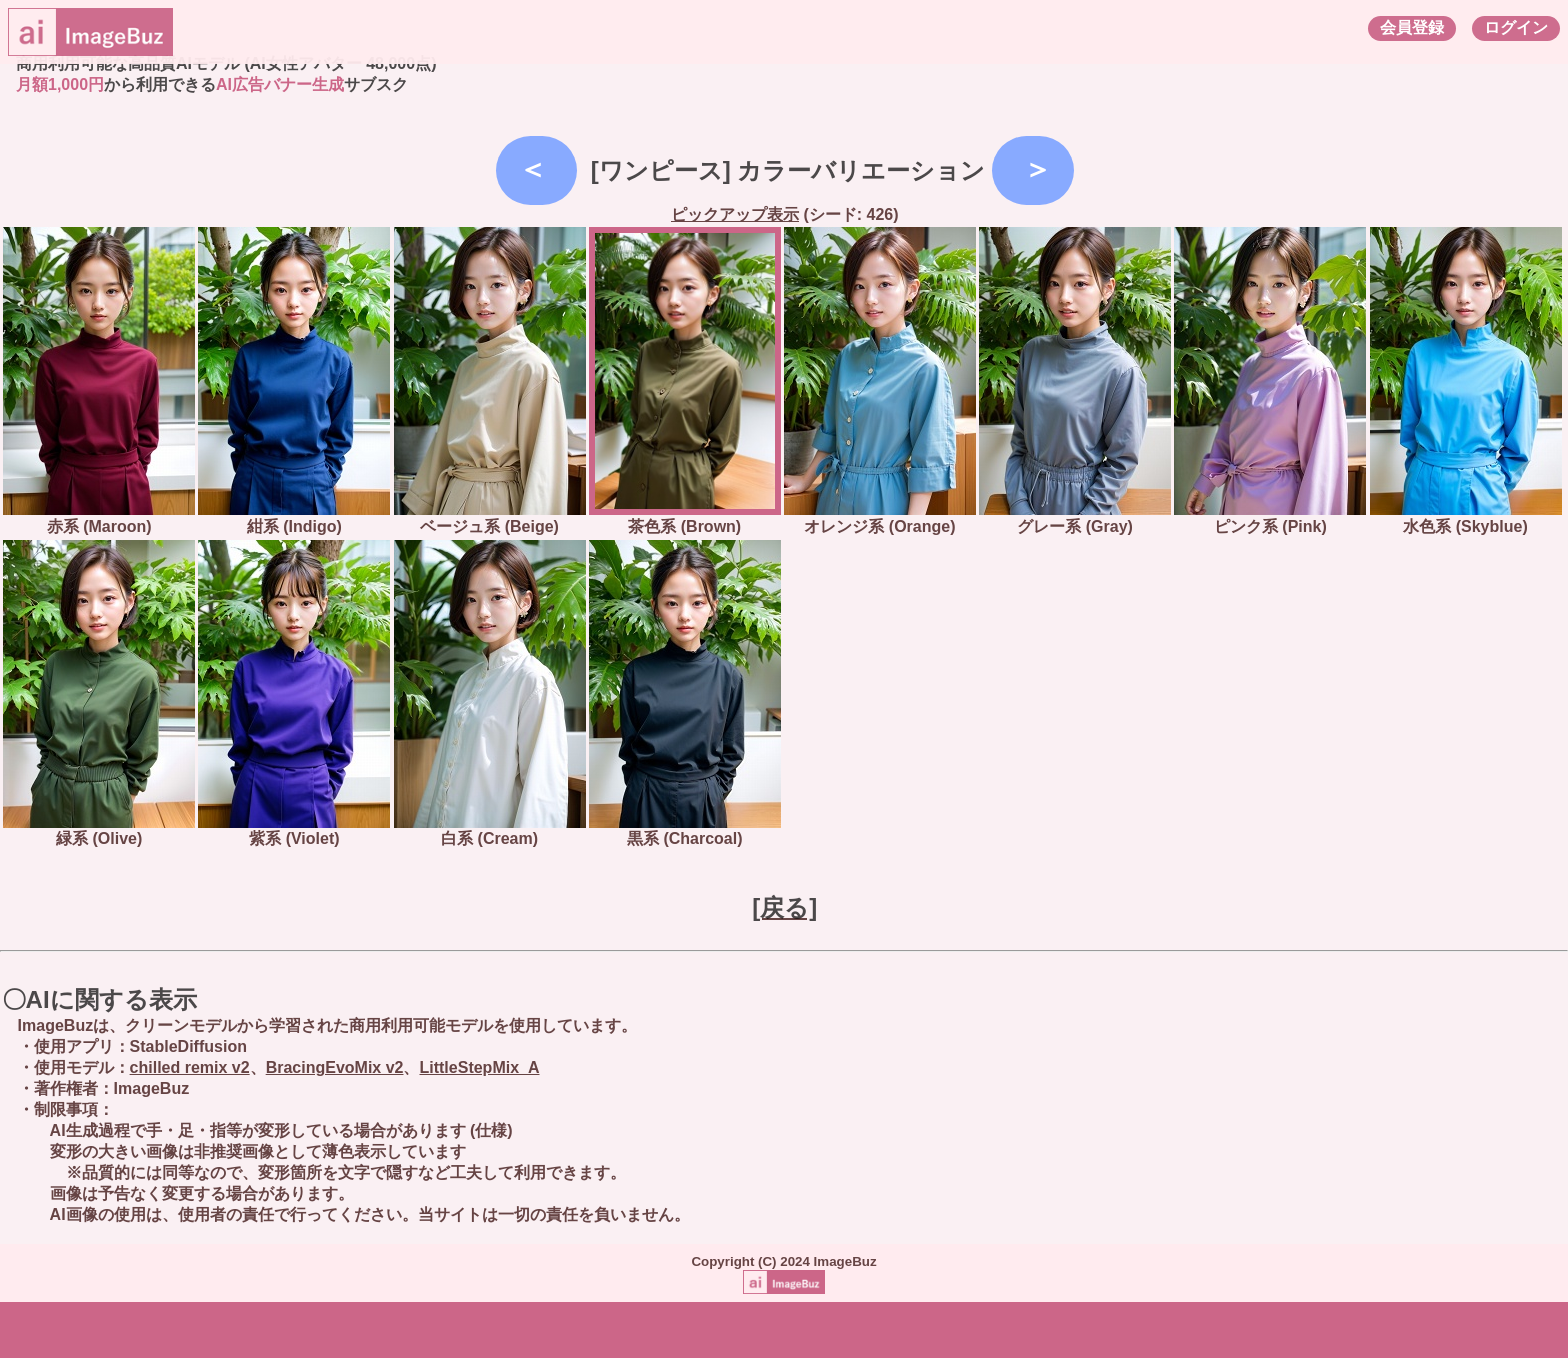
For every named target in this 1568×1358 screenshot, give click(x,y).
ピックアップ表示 (735, 214)
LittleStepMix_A (479, 1067)
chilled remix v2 (190, 1067)
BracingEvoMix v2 (335, 1067)
